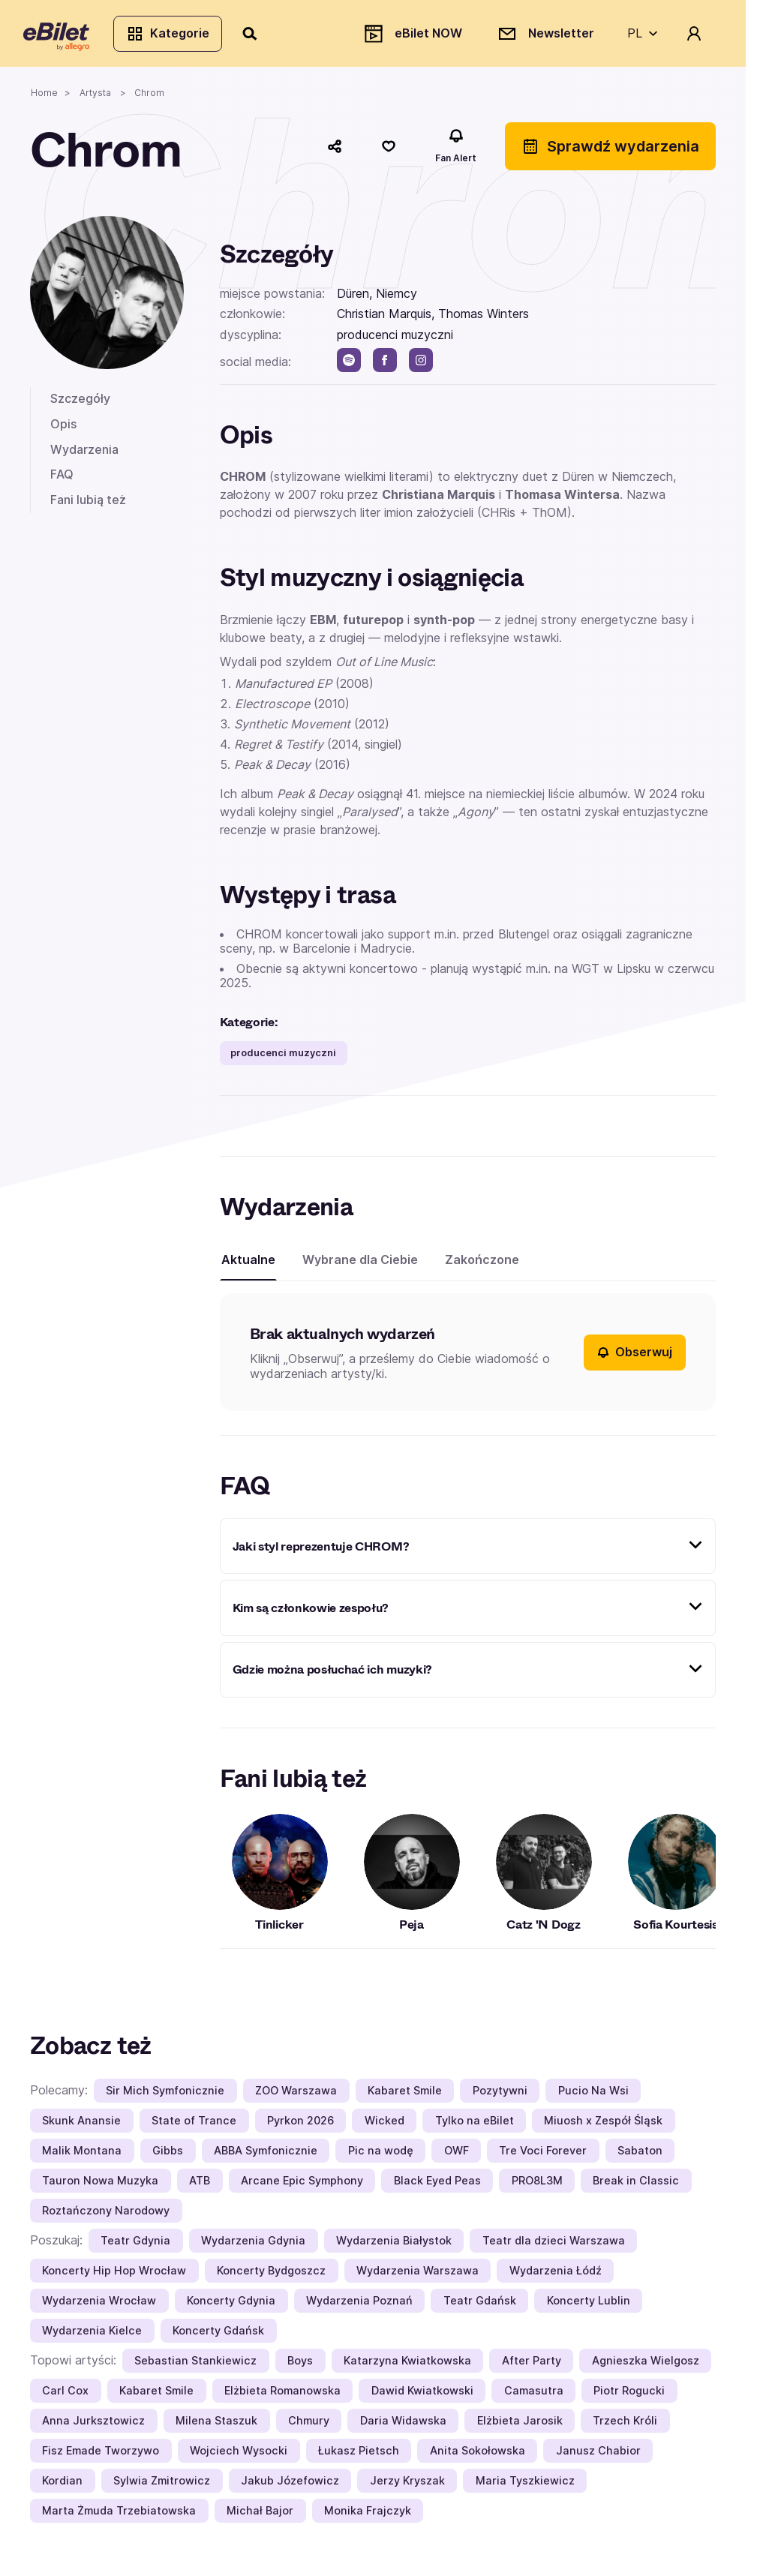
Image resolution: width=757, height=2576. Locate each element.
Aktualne (248, 1265)
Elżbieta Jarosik (520, 2426)
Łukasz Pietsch (358, 2456)
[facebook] (385, 366)
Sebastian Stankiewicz (195, 2366)
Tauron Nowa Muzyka (100, 2186)
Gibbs (167, 2156)
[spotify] (349, 366)
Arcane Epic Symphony (302, 2186)
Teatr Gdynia (135, 2246)
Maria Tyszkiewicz (525, 2486)
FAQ (62, 480)
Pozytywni (500, 2096)
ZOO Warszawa (296, 2096)
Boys (300, 2366)
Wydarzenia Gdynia (253, 2246)
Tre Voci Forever (543, 2156)
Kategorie (174, 36)
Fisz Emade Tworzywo (100, 2456)
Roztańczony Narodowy (106, 2216)
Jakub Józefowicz (290, 2486)
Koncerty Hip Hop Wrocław (114, 2276)
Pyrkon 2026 (300, 2126)
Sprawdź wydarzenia (610, 152)
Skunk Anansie (81, 2126)
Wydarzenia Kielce (92, 2336)
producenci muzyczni (283, 1058)
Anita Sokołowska (477, 2456)
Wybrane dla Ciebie (360, 1265)
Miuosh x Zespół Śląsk (603, 2126)
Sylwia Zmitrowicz (161, 2486)
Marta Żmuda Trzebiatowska (119, 2516)
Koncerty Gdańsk (218, 2336)
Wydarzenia (84, 454)
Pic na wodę (380, 2156)
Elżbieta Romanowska (282, 2396)
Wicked (384, 2126)
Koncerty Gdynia (231, 2306)
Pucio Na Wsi (593, 2096)
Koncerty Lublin (588, 2306)
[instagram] (421, 366)
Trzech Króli (625, 2426)
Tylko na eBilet (474, 2126)
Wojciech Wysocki (238, 2456)
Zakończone (482, 1265)
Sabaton (639, 2156)
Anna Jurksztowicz (93, 2426)
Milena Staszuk (216, 2426)
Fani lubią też (88, 505)
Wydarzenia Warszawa (417, 2276)
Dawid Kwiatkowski (422, 2396)
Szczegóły (80, 404)
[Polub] (389, 152)
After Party (531, 2366)
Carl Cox (65, 2396)
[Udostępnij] (335, 152)
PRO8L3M (537, 2186)
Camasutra (533, 2396)
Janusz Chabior (598, 2456)
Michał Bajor (260, 2516)
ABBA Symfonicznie (265, 2156)
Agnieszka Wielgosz (645, 2366)
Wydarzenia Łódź (555, 2276)
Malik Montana (82, 2156)
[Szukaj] (257, 36)
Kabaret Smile (405, 2096)
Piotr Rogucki (629, 2396)
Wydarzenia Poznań (359, 2306)
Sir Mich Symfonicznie (165, 2096)
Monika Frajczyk (367, 2516)
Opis (63, 429)
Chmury (308, 2426)
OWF (456, 2156)
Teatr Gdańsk (479, 2306)
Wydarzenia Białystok (394, 2246)
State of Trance (194, 2126)
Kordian (62, 2486)
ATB (199, 2186)
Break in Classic (636, 2186)
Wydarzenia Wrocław (99, 2306)
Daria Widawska (403, 2426)
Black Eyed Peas (437, 2186)
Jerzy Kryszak (407, 2486)
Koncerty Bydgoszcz (271, 2276)
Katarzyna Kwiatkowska (407, 2366)
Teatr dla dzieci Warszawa (553, 2246)
